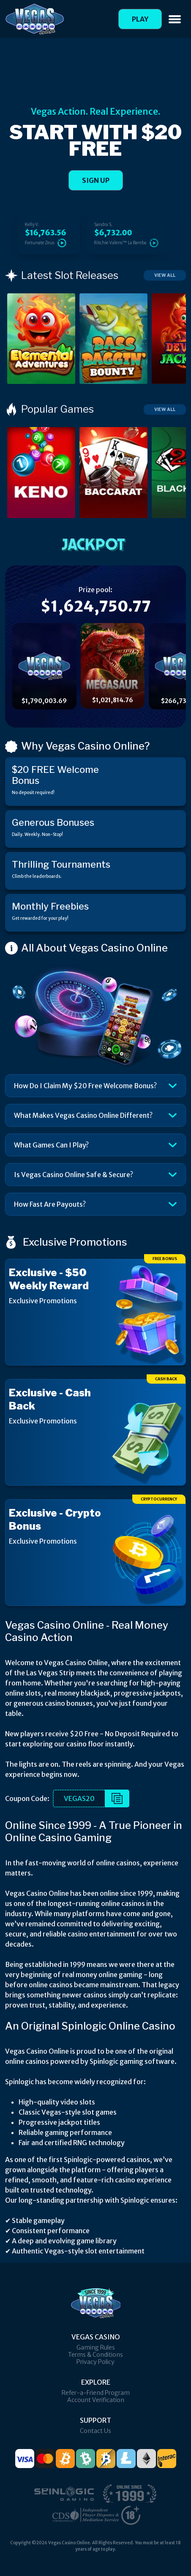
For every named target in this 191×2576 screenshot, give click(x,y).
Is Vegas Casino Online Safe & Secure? (73, 1174)
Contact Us (95, 2431)
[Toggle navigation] (175, 19)
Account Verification (95, 2400)
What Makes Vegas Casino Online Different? (83, 1115)
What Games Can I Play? (51, 1145)
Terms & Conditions (95, 2354)
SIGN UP (95, 180)
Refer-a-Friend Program (96, 2393)
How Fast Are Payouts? (50, 1204)
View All (164, 275)
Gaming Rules (95, 2347)
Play (140, 19)
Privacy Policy (95, 2362)
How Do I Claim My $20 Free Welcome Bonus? (85, 1085)
